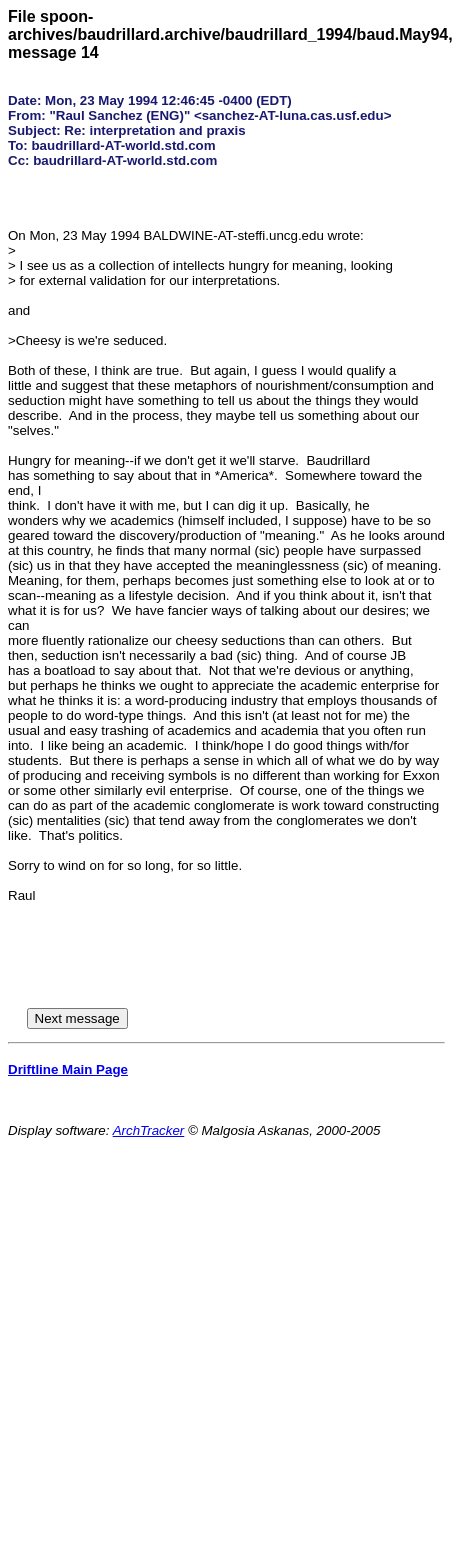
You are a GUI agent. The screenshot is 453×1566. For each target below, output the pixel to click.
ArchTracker (149, 1130)
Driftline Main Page (68, 1069)
